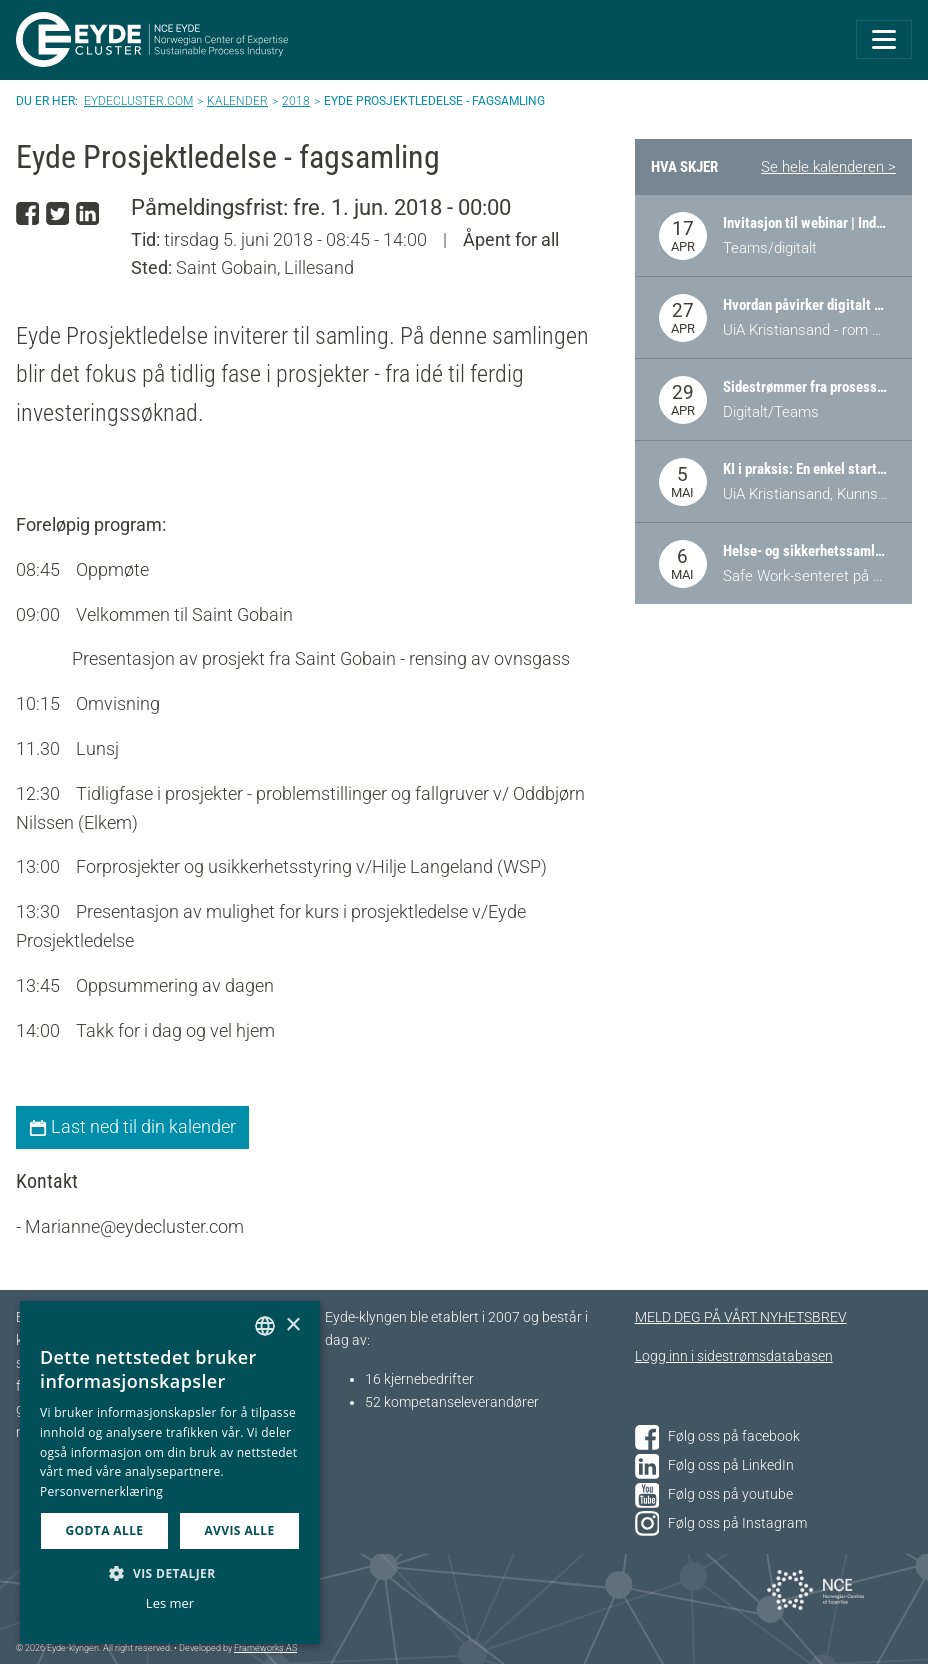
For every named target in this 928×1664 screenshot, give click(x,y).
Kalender (237, 101)
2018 (296, 101)
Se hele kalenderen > (828, 167)
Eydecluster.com (138, 101)
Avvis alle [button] (239, 1530)
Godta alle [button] (104, 1530)
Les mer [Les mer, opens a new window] (170, 1603)
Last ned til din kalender (132, 1126)
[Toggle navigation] (884, 39)
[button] (170, 1573)
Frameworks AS (265, 1648)
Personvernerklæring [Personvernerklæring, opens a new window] (101, 1491)
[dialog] (170, 1472)
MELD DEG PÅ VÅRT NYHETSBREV (741, 1317)
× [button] (292, 1325)
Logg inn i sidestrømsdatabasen (734, 1356)
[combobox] (265, 1326)
